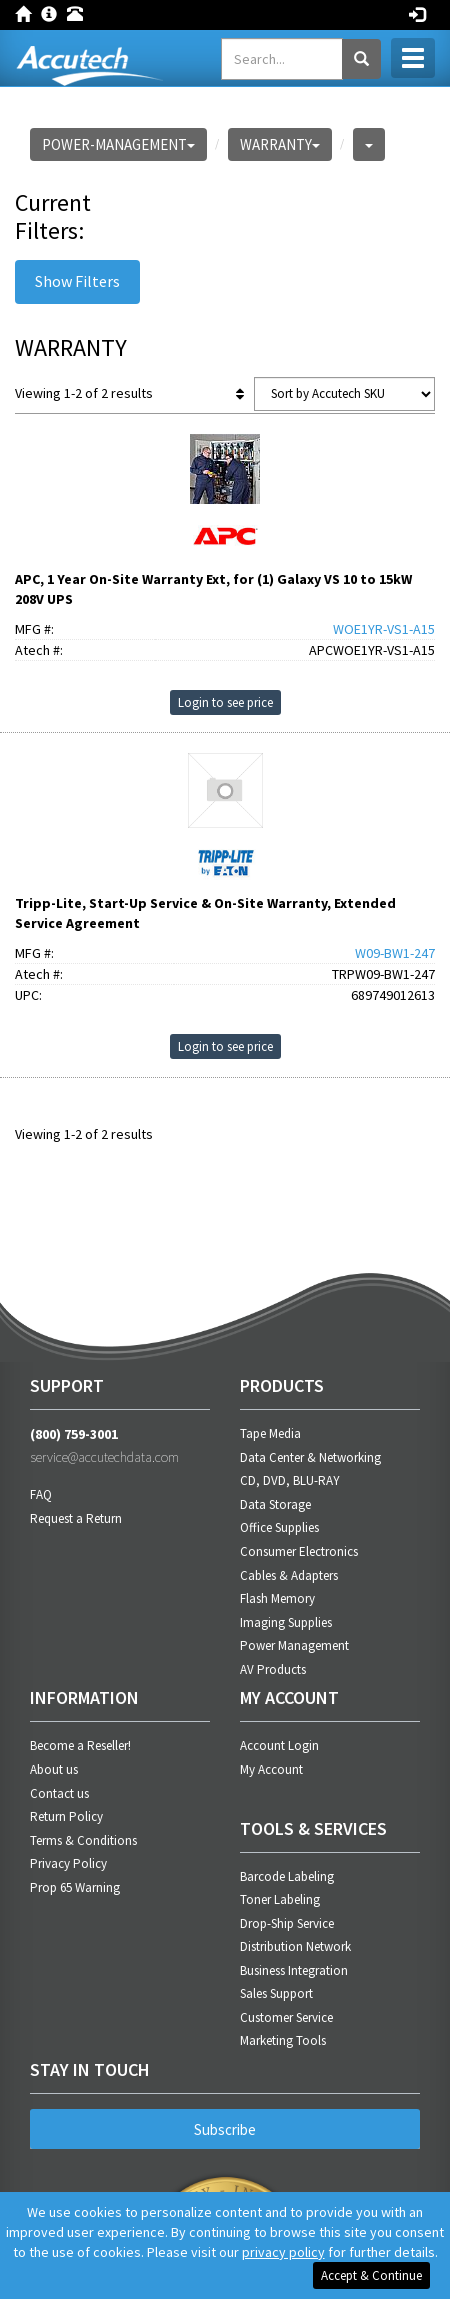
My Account (271, 1769)
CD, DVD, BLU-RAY (290, 1480)
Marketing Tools (283, 2040)
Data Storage (275, 1504)
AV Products (273, 1669)
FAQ (41, 1494)
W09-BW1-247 (395, 953)
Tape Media (270, 1433)
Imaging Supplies (286, 1622)
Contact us (59, 1793)
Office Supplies (279, 1527)
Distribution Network (295, 1946)
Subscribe (225, 2129)
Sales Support (276, 1993)
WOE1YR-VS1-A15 (384, 629)
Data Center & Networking (310, 1457)
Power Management (294, 1645)
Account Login (279, 1745)
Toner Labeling (280, 1899)
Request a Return (76, 1518)
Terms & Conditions (83, 1840)
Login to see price (225, 702)
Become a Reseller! (80, 1745)
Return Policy (66, 1816)
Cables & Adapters (289, 1575)
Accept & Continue (371, 2275)
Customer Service (286, 2017)
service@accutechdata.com (104, 1457)
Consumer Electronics (299, 1551)
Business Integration (294, 1970)
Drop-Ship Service (287, 1923)
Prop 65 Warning (75, 1887)
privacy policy (283, 2252)
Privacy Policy (68, 1863)
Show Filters (77, 281)
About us (54, 1769)
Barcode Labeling (287, 1876)
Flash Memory (277, 1598)
